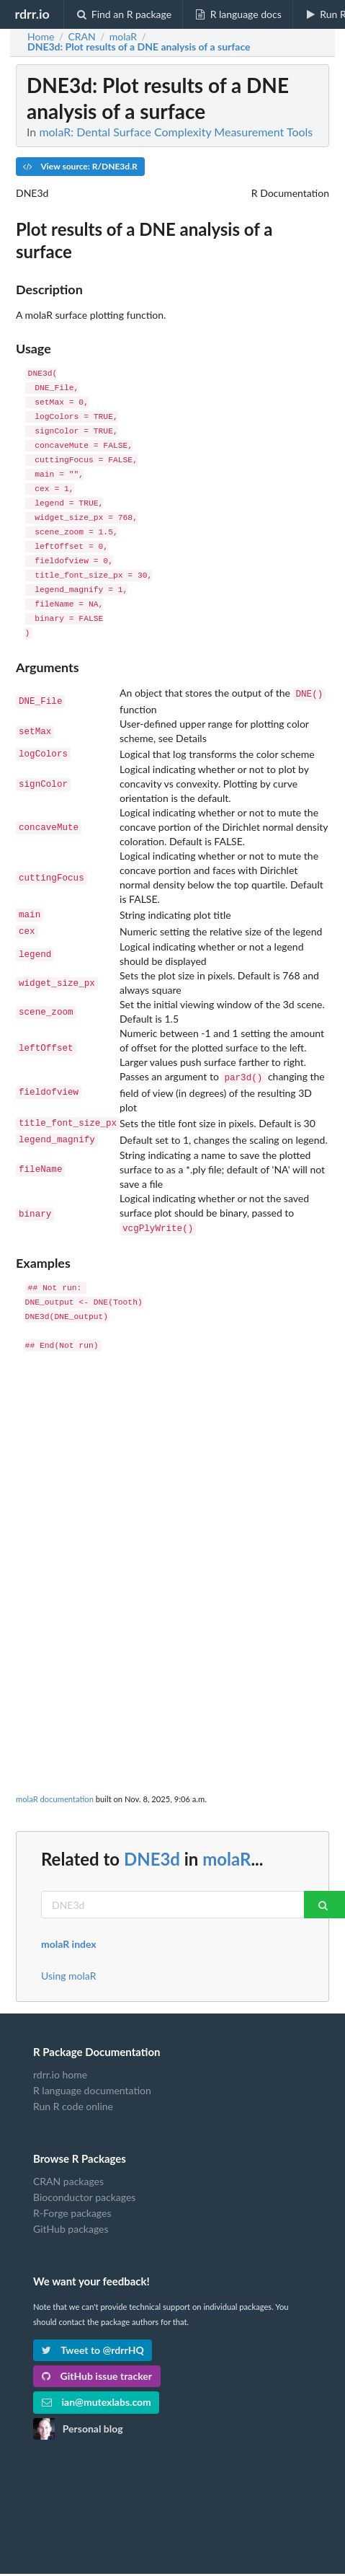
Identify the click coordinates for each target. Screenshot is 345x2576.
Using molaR (68, 1964)
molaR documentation (55, 1787)
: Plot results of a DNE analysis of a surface (139, 47)
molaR (226, 1847)
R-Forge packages (72, 2201)
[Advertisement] (170, 1522)
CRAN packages (68, 2170)
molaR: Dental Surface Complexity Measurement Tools (176, 131)
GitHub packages (71, 2217)
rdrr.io (31, 14)
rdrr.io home (60, 2063)
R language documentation (92, 2079)
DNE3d (152, 1847)
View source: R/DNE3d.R (80, 166)
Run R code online (73, 2094)
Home (40, 37)
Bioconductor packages (84, 2185)
